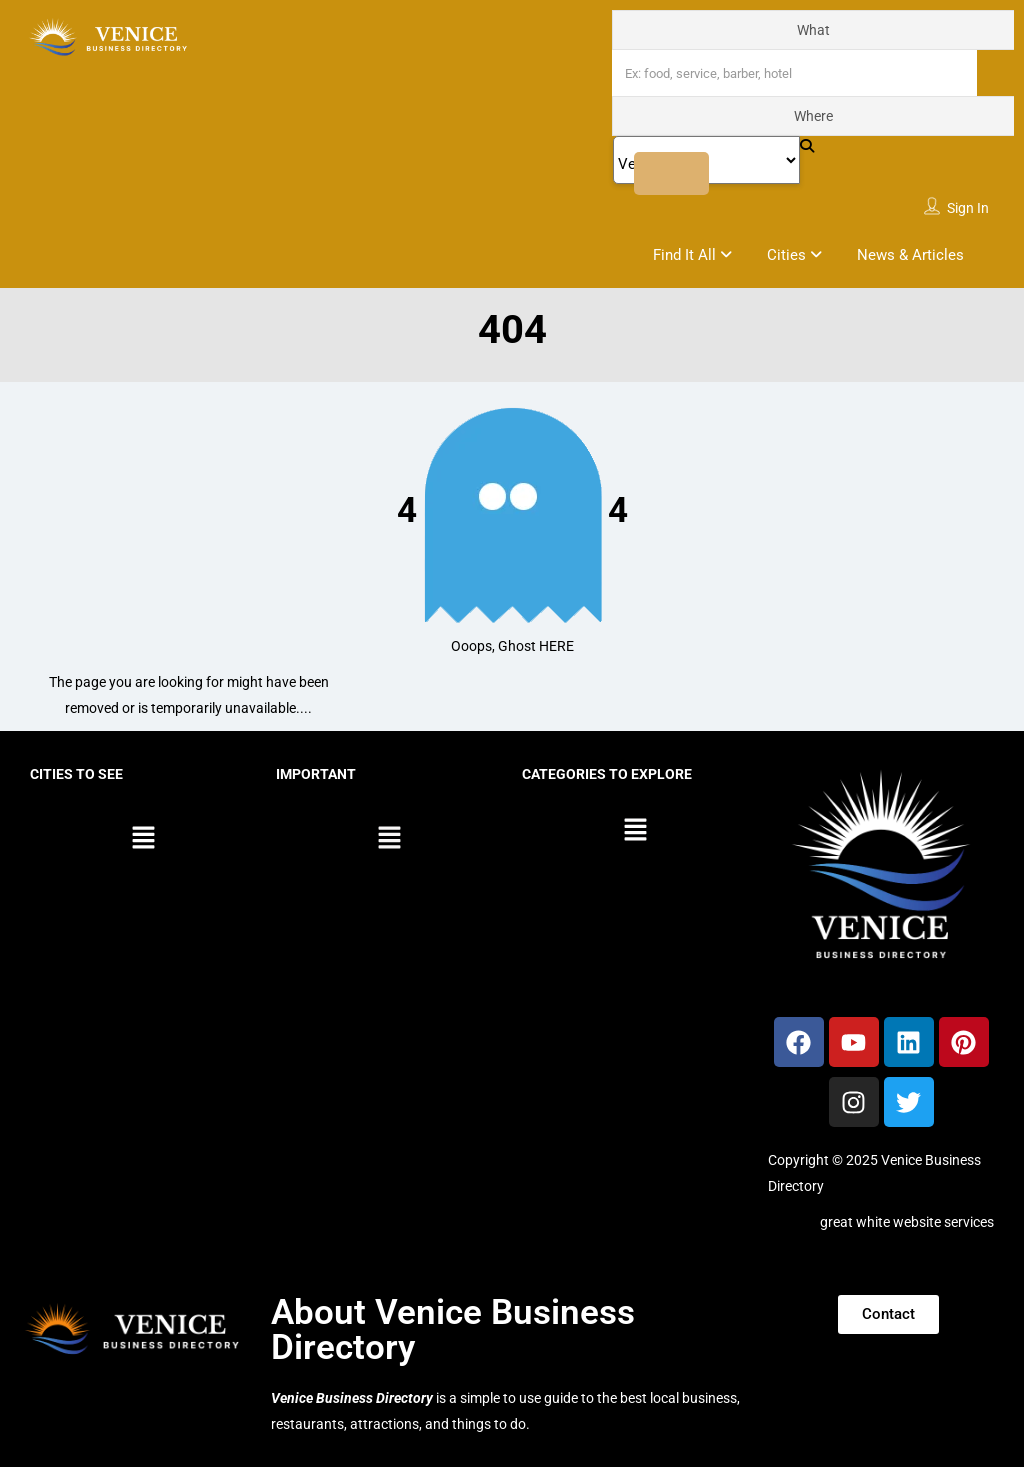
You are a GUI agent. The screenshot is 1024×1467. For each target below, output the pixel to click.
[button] (143, 839)
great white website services (907, 1222)
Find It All (684, 255)
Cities (786, 255)
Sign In (968, 208)
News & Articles (910, 255)
